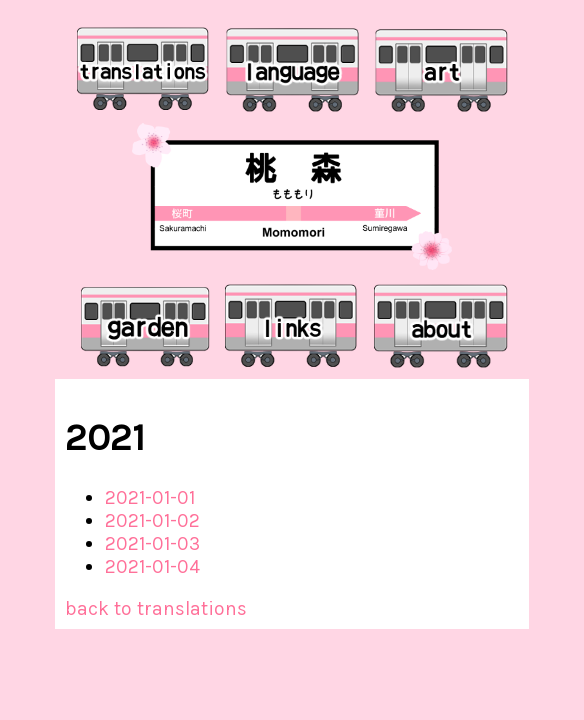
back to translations (156, 608)
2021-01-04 (152, 566)
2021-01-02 (152, 520)
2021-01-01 (150, 497)
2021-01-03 (152, 543)
